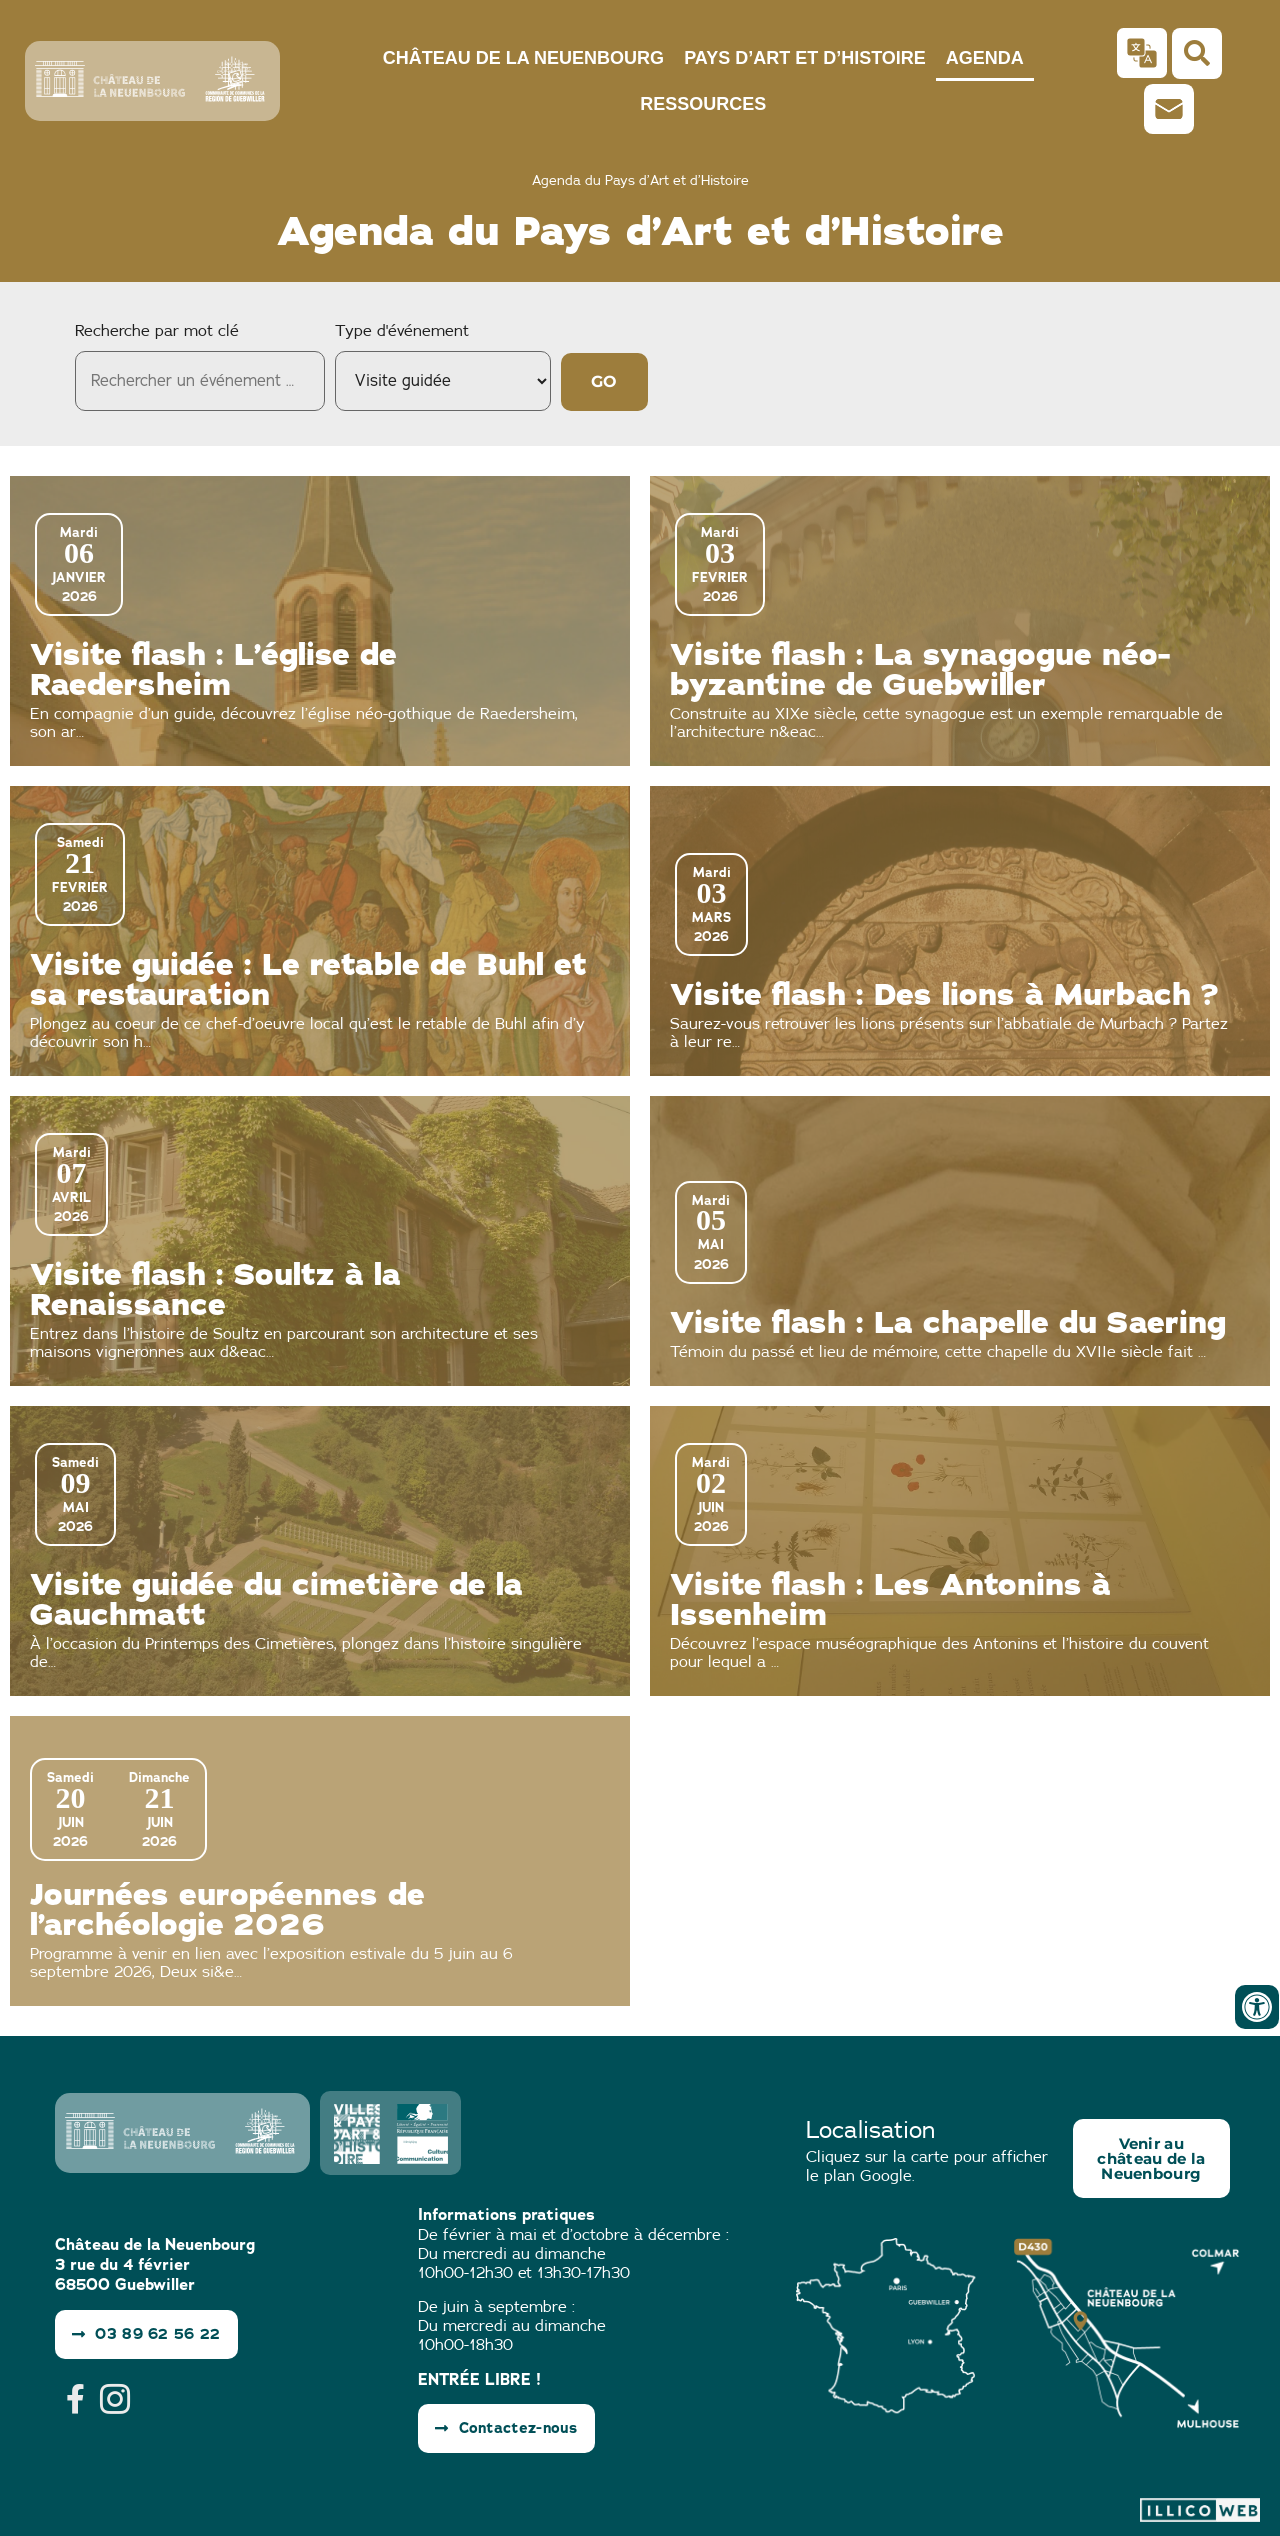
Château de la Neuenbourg (523, 58)
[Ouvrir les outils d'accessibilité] (1257, 2007)
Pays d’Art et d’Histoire (805, 58)
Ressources (703, 104)
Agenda (985, 58)
